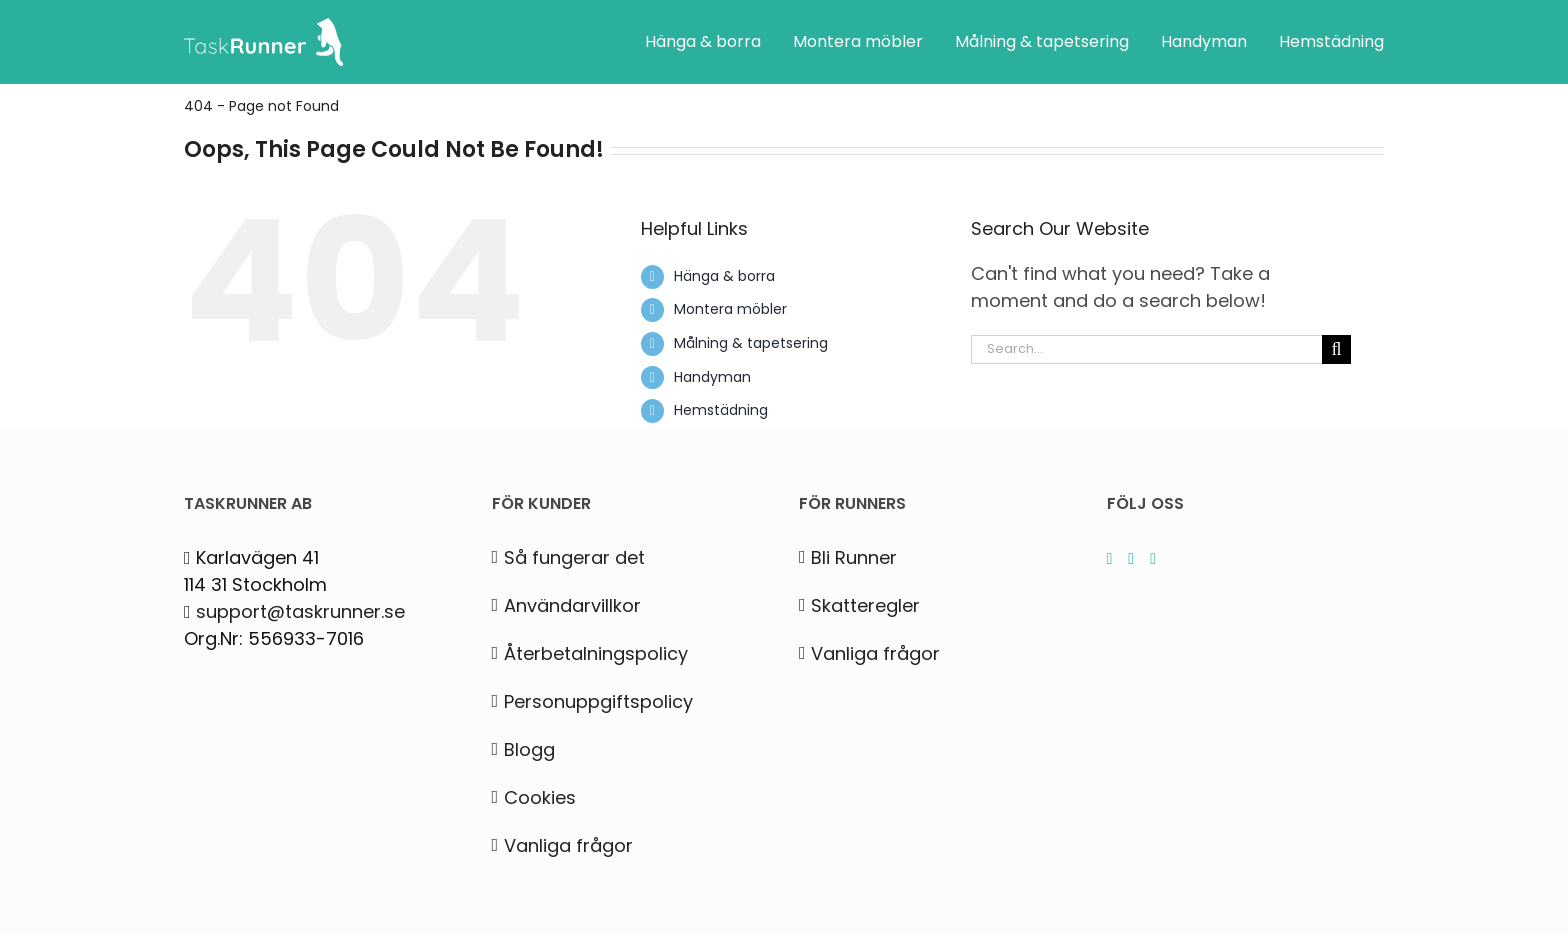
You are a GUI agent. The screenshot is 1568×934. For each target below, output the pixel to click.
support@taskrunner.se (300, 611)
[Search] (1336, 349)
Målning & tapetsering (751, 343)
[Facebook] (1153, 559)
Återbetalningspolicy (596, 653)
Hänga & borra (724, 276)
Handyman (712, 377)
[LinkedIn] (1131, 559)
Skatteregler (865, 605)
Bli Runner (854, 557)
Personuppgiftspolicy (598, 701)
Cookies (540, 797)
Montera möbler (730, 309)
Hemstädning (721, 410)
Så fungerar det (574, 557)
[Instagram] (1110, 559)
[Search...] (1146, 349)
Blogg (529, 749)
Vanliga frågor (568, 845)
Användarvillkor (572, 605)
